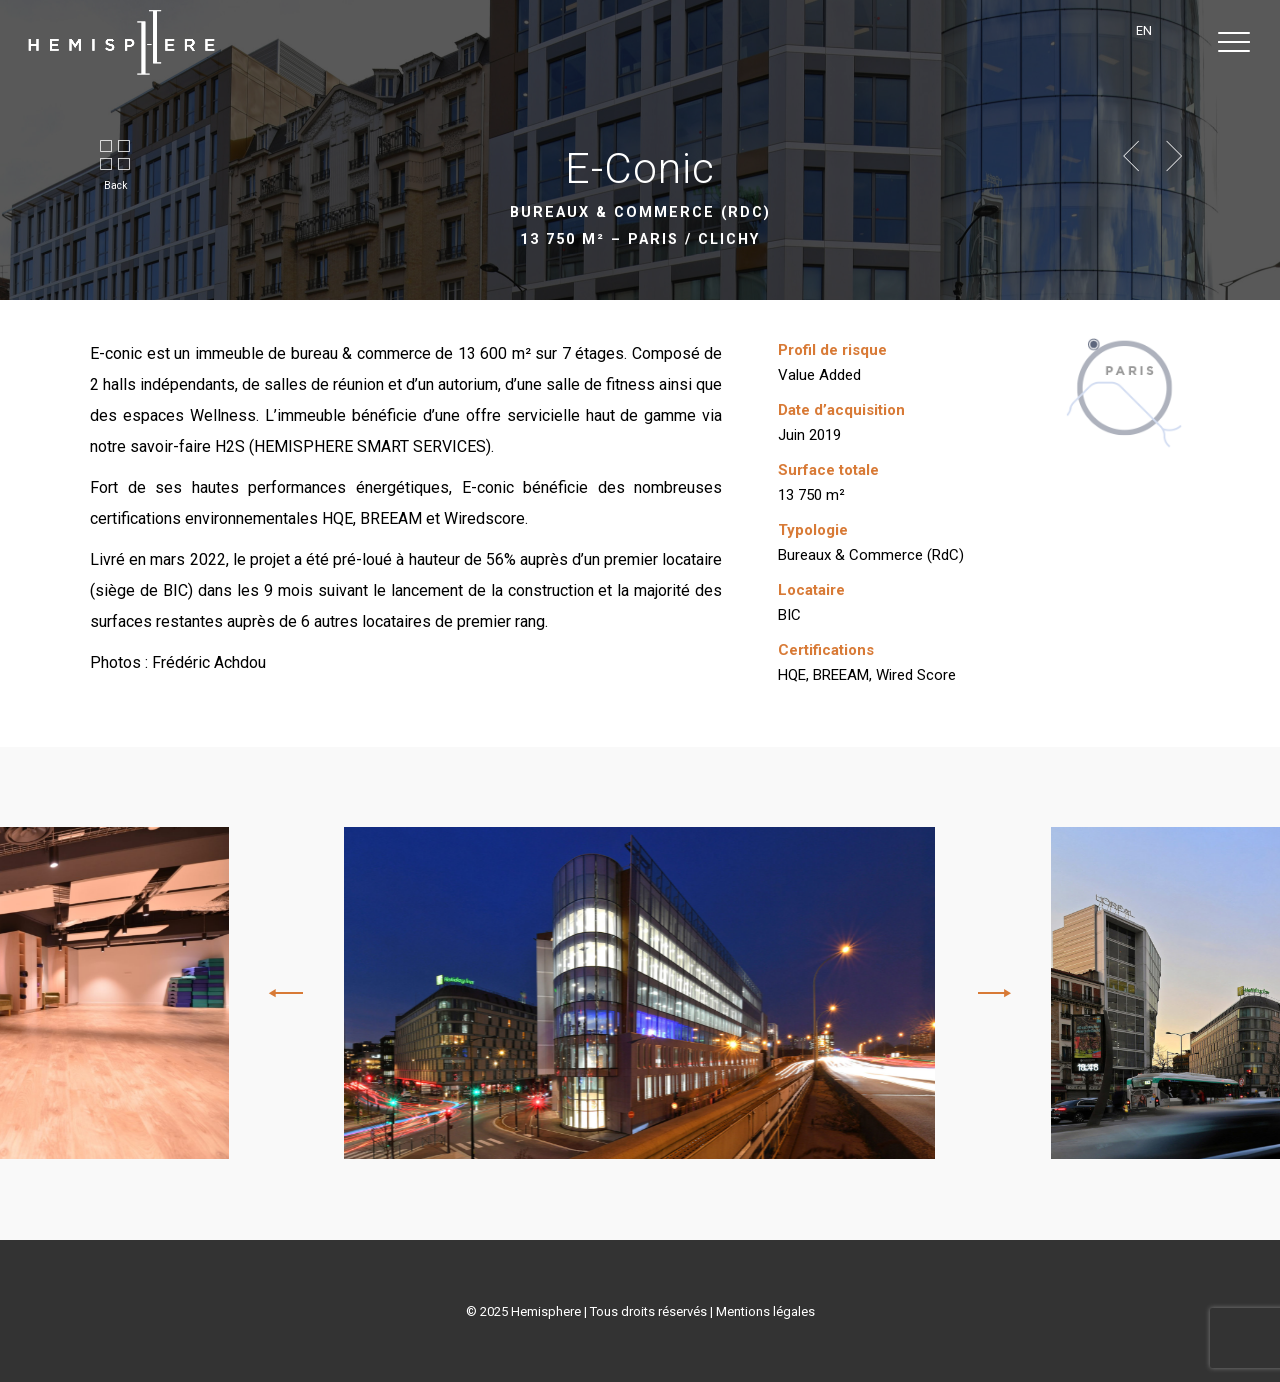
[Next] (991, 993)
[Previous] (289, 993)
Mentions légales (765, 1311)
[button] (1235, 42)
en (1144, 30)
